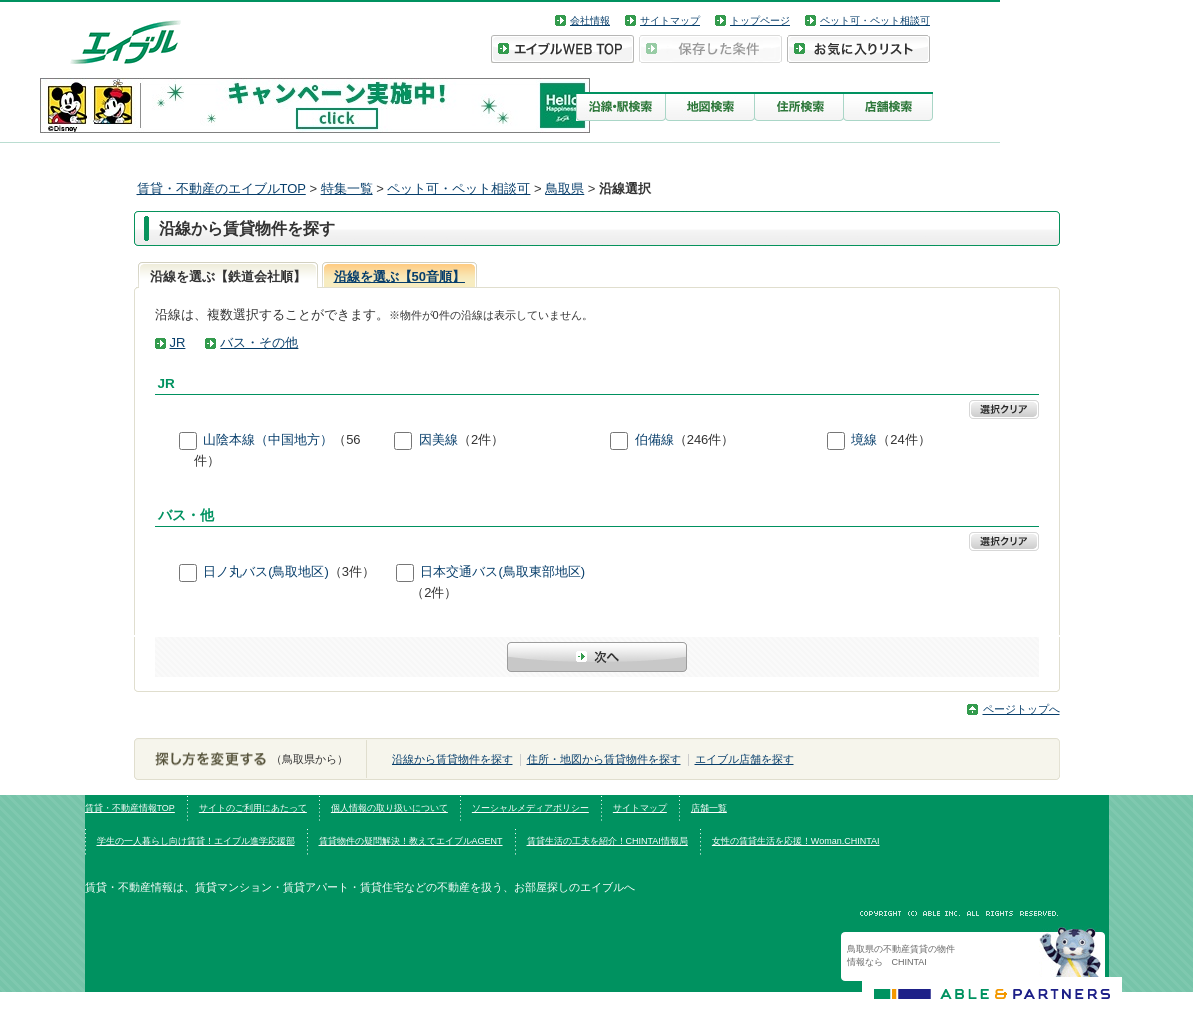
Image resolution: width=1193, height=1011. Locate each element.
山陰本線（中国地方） (268, 439)
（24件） (903, 439)
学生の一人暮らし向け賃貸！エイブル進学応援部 (196, 841)
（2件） (481, 439)
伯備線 (654, 439)
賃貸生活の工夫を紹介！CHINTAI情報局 (607, 841)
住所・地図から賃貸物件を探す (604, 759)
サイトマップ (670, 20)
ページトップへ (1021, 709)
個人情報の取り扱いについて (389, 808)
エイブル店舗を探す (744, 759)
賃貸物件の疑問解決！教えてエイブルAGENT (411, 841)
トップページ (760, 20)
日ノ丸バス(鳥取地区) (266, 571)
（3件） (352, 571)
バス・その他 (259, 342)
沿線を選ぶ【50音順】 (399, 276)
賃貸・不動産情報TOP (130, 808)
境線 (864, 439)
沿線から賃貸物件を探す (452, 759)
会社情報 (590, 20)
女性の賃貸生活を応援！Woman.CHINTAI (796, 841)
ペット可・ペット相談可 (875, 20)
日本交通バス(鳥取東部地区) (502, 571)
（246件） (704, 439)
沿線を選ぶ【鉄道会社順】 (228, 276)
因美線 (438, 439)
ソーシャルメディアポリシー (530, 808)
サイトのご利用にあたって (253, 808)
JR (178, 342)
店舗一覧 (709, 808)
